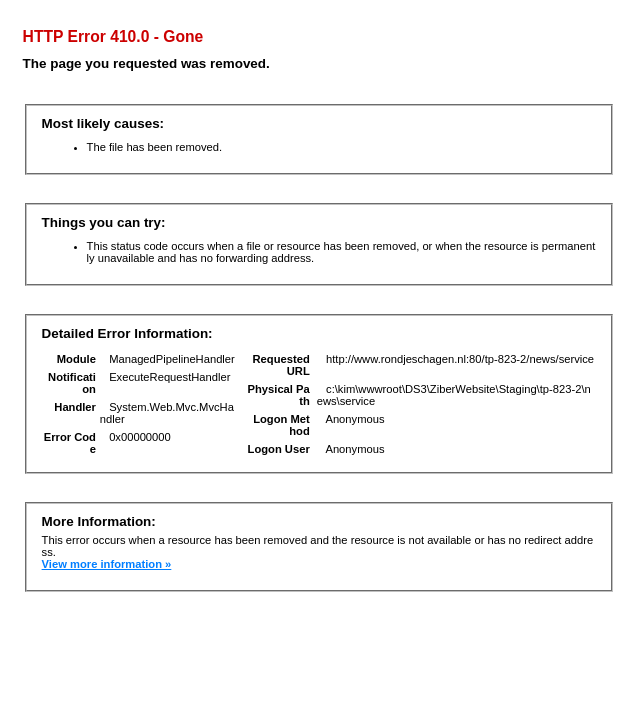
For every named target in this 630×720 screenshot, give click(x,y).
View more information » (107, 564)
